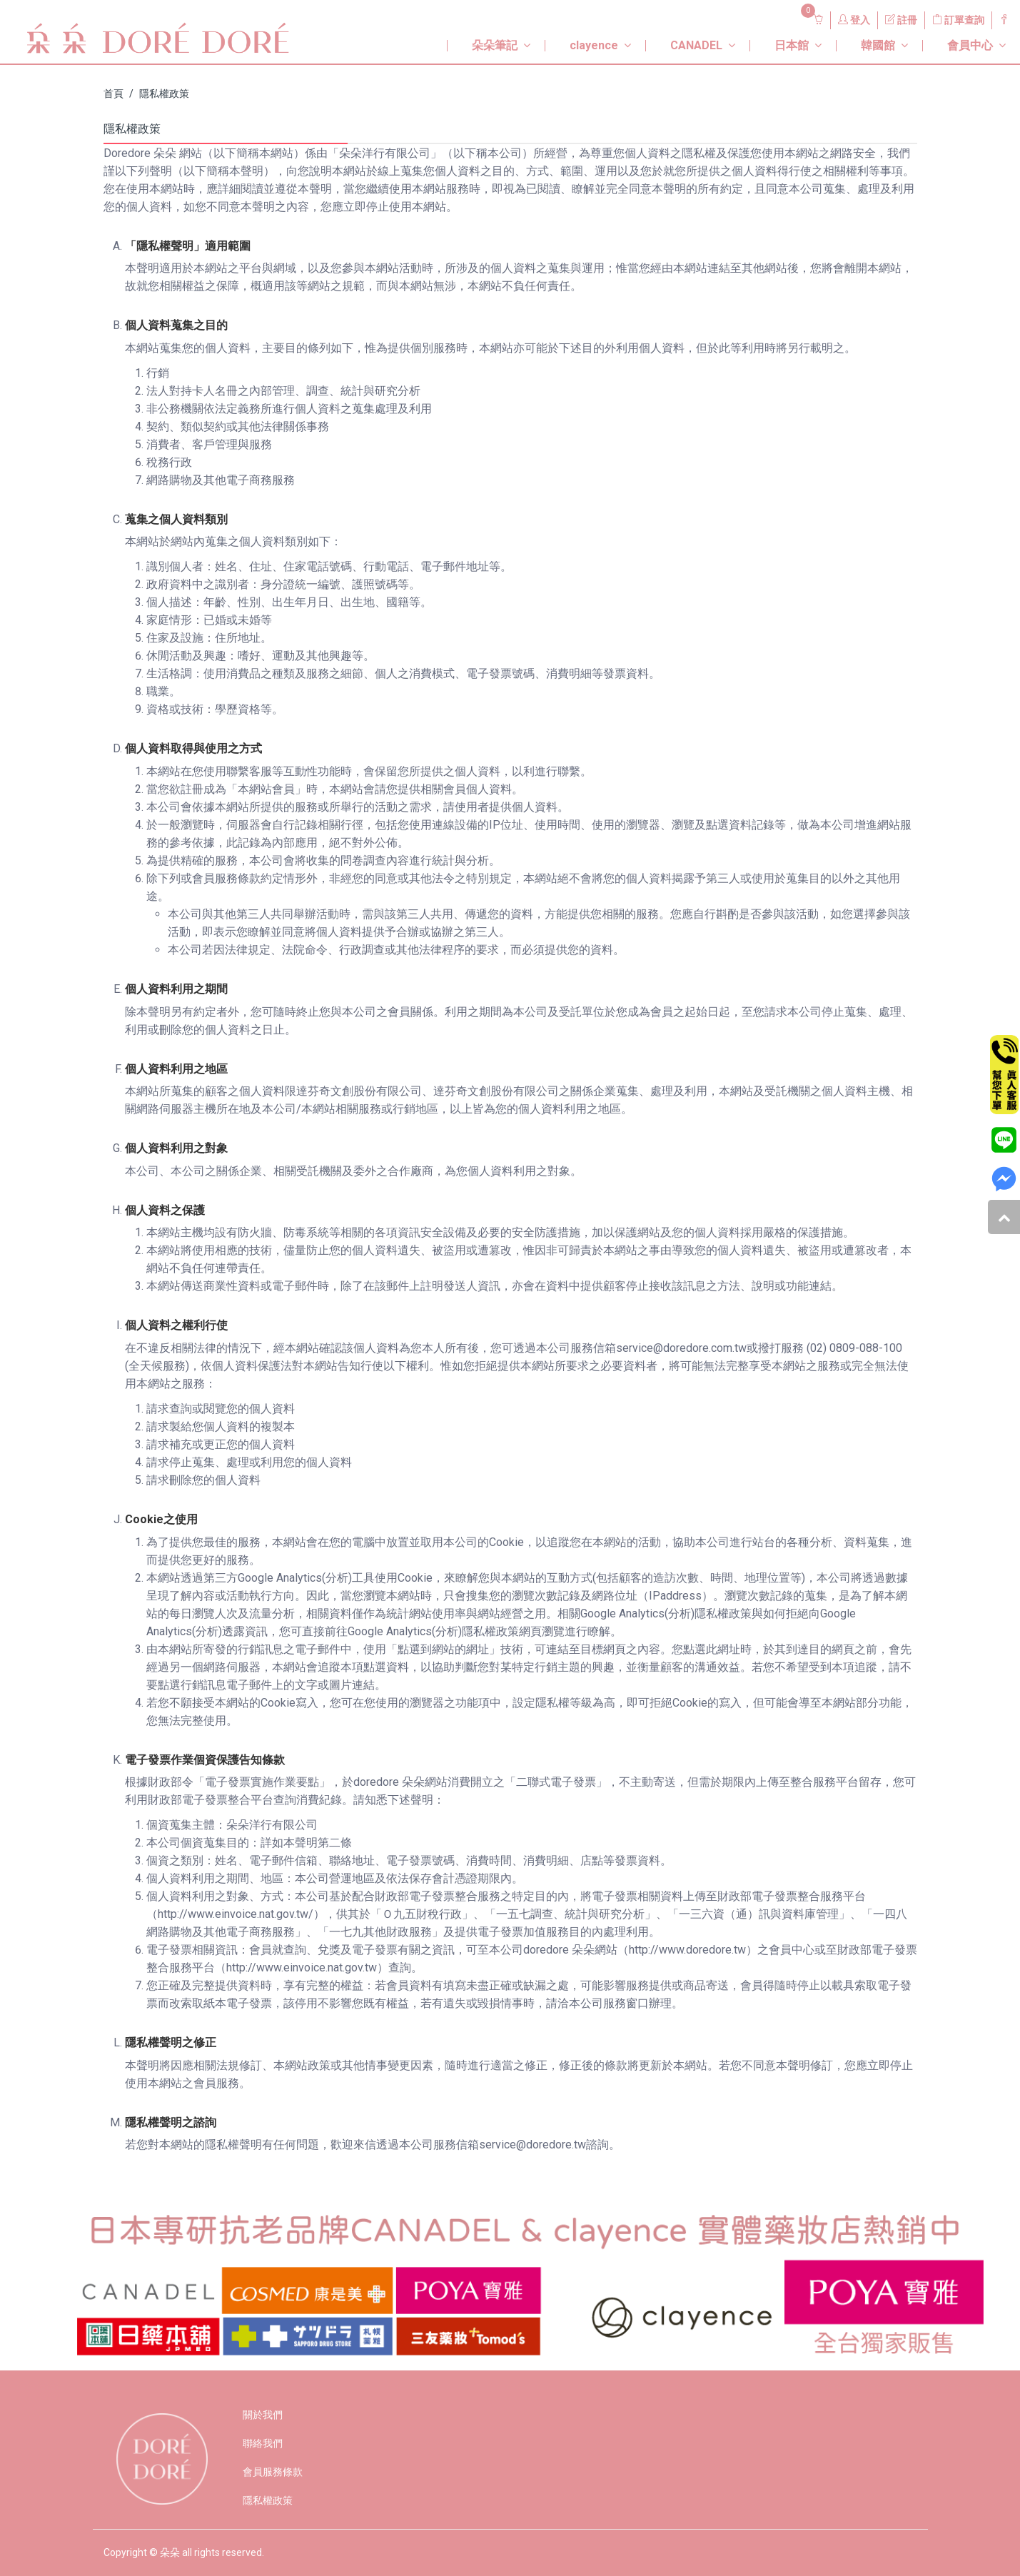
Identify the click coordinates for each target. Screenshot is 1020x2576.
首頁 (113, 93)
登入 (854, 20)
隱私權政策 (164, 93)
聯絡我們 (263, 2443)
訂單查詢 (958, 20)
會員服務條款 (273, 2471)
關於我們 (263, 2414)
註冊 (901, 20)
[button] (485, 40)
